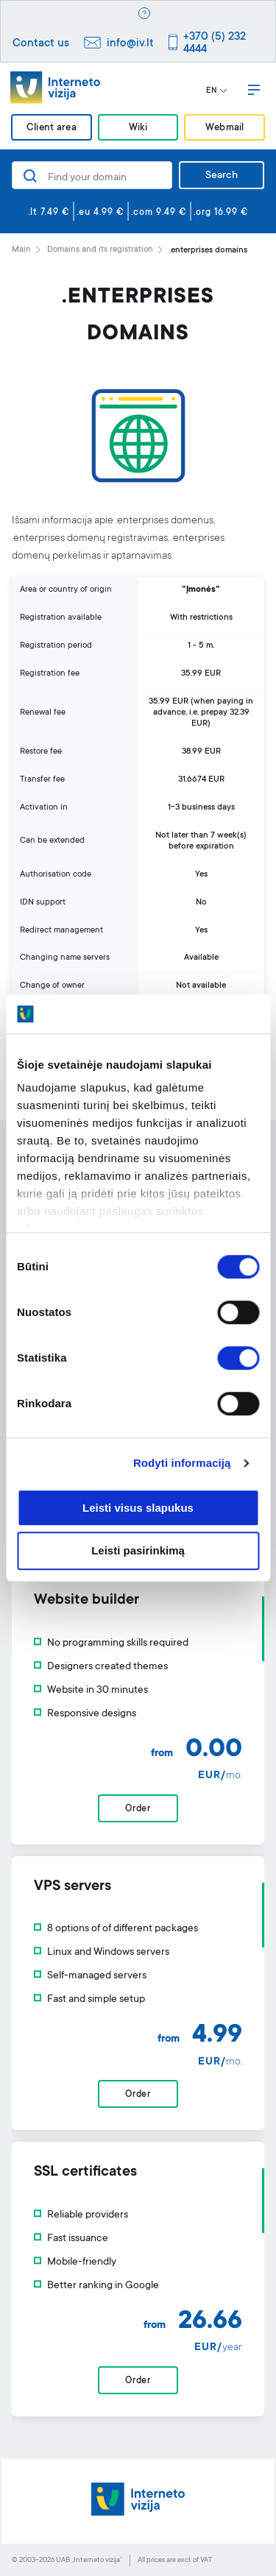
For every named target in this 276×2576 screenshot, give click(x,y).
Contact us (41, 44)
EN (216, 91)
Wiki (138, 128)
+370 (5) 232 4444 (214, 43)
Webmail (224, 128)
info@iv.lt (130, 44)
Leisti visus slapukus (138, 1507)
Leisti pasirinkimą (138, 1551)
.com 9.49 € (159, 213)
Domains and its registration (100, 250)
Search (221, 176)
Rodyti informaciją (182, 1463)
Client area (51, 128)
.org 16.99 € (221, 213)
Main (21, 250)
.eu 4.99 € (100, 213)
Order (138, 1809)
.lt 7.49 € (49, 213)
